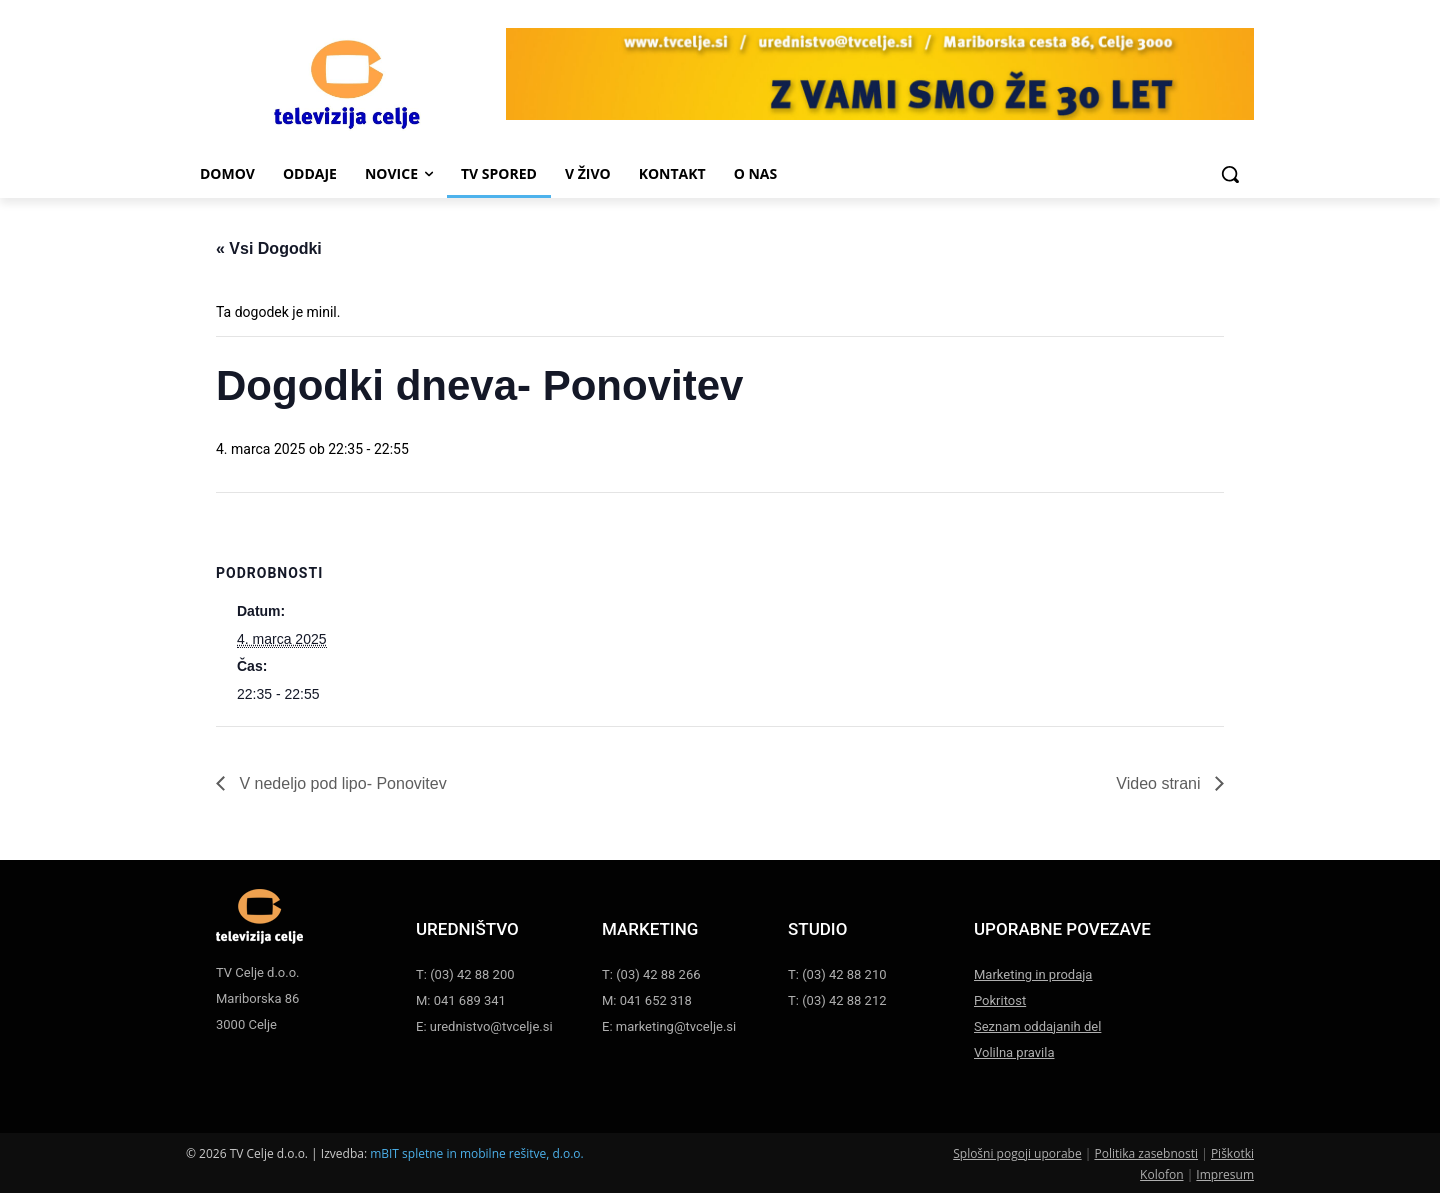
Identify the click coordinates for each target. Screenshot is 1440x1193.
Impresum (1225, 1174)
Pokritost (1000, 1000)
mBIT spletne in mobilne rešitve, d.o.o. (477, 1153)
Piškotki (1232, 1153)
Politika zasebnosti (1146, 1153)
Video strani (1160, 783)
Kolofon (1161, 1174)
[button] (1230, 174)
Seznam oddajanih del (1037, 1026)
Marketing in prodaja (1033, 974)
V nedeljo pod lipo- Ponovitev (341, 783)
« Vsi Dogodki (269, 248)
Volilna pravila (1014, 1052)
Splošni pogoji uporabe (1017, 1153)
